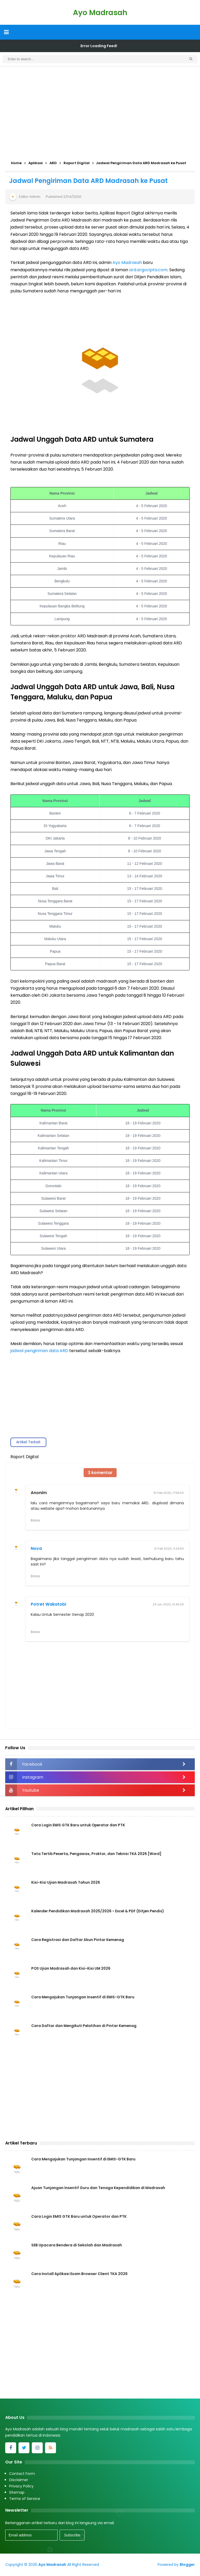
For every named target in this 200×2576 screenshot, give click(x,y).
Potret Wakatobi (48, 1604)
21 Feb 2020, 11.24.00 (169, 1549)
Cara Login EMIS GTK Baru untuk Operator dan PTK (79, 1825)
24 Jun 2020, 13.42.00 (168, 1605)
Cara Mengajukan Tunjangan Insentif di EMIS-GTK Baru (83, 1997)
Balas (35, 1520)
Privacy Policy (21, 2486)
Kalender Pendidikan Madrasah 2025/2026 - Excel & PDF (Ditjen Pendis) (99, 1911)
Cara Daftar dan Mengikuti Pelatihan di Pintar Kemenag (84, 2026)
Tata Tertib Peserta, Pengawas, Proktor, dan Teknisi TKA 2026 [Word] (97, 1854)
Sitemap (16, 2492)
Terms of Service (24, 2499)
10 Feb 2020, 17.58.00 (168, 1493)
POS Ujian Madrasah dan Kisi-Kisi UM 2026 (71, 1968)
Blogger (187, 2565)
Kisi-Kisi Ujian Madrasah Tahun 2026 (66, 1882)
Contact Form (22, 2474)
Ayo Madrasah (127, 263)
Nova (36, 1549)
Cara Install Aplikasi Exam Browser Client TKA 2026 (79, 2274)
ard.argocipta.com (148, 270)
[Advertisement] (100, 111)
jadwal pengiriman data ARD (39, 1351)
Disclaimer (18, 2480)
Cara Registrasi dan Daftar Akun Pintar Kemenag (78, 1940)
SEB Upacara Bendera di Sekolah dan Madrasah (76, 2245)
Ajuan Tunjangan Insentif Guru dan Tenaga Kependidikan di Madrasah (98, 2188)
